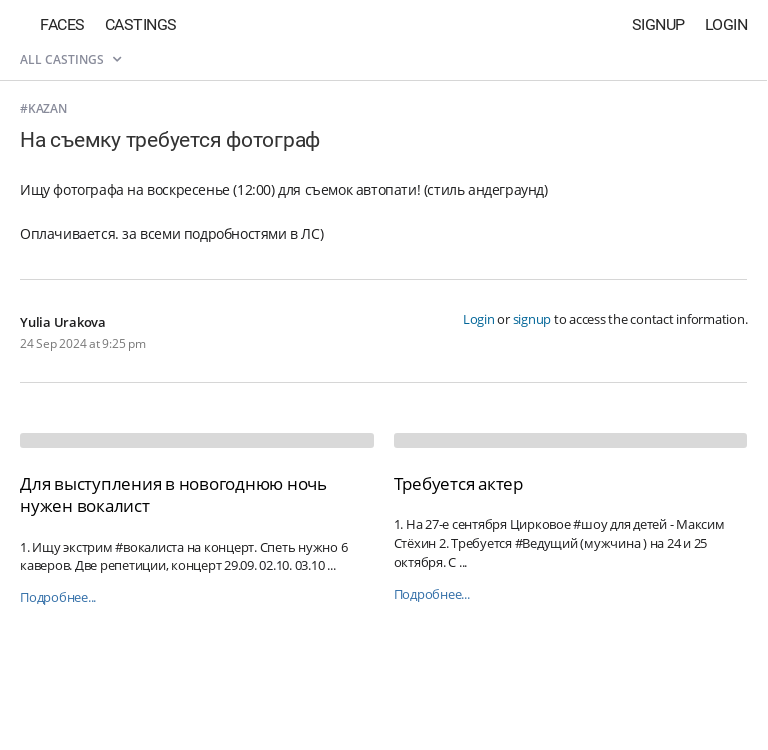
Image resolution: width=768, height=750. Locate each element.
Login (726, 24)
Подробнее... (58, 597)
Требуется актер (458, 483)
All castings (70, 59)
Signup (658, 24)
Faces (62, 24)
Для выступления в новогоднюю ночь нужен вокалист (173, 494)
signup (532, 319)
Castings (141, 24)
